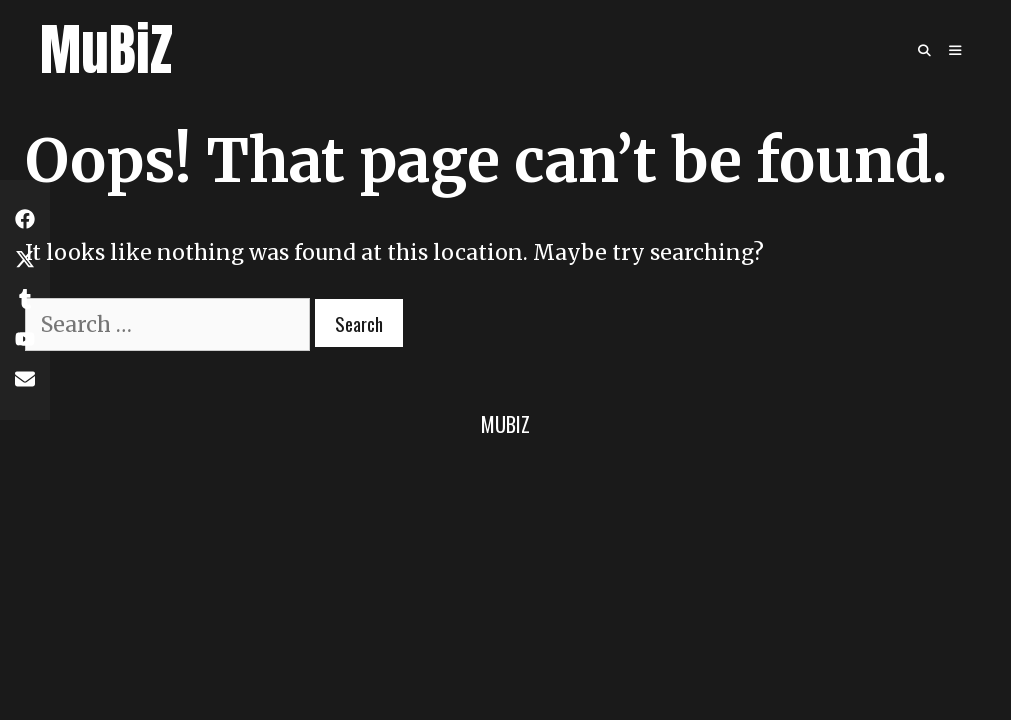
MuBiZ (106, 49)
